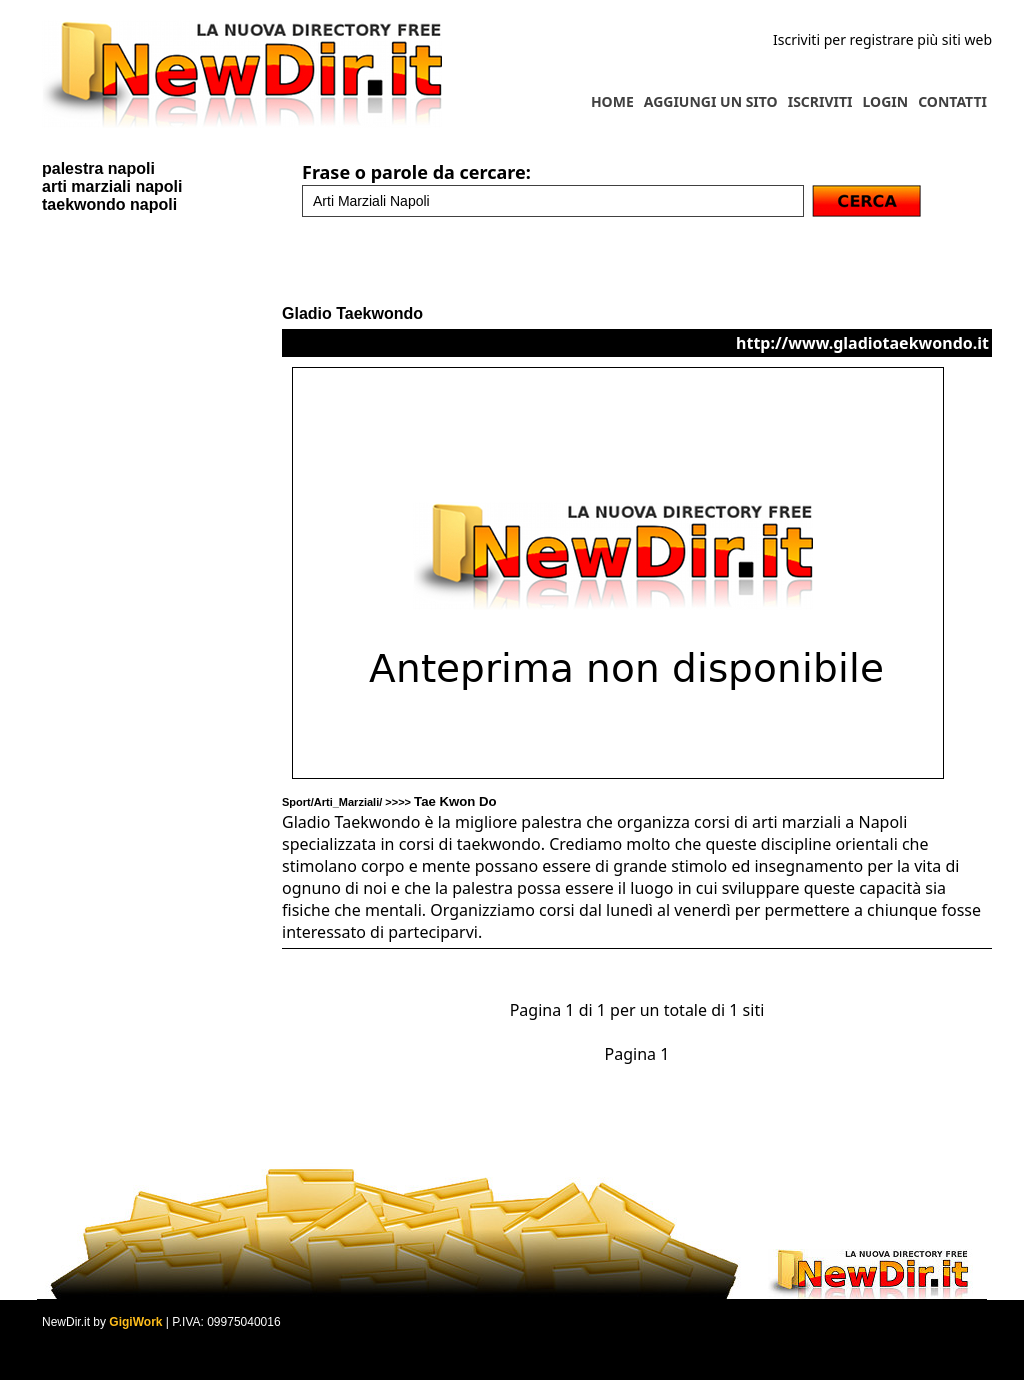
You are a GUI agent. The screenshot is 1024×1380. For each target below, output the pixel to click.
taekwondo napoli (109, 204)
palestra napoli (98, 168)
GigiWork (135, 1322)
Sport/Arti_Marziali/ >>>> (389, 802)
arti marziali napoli (112, 186)
